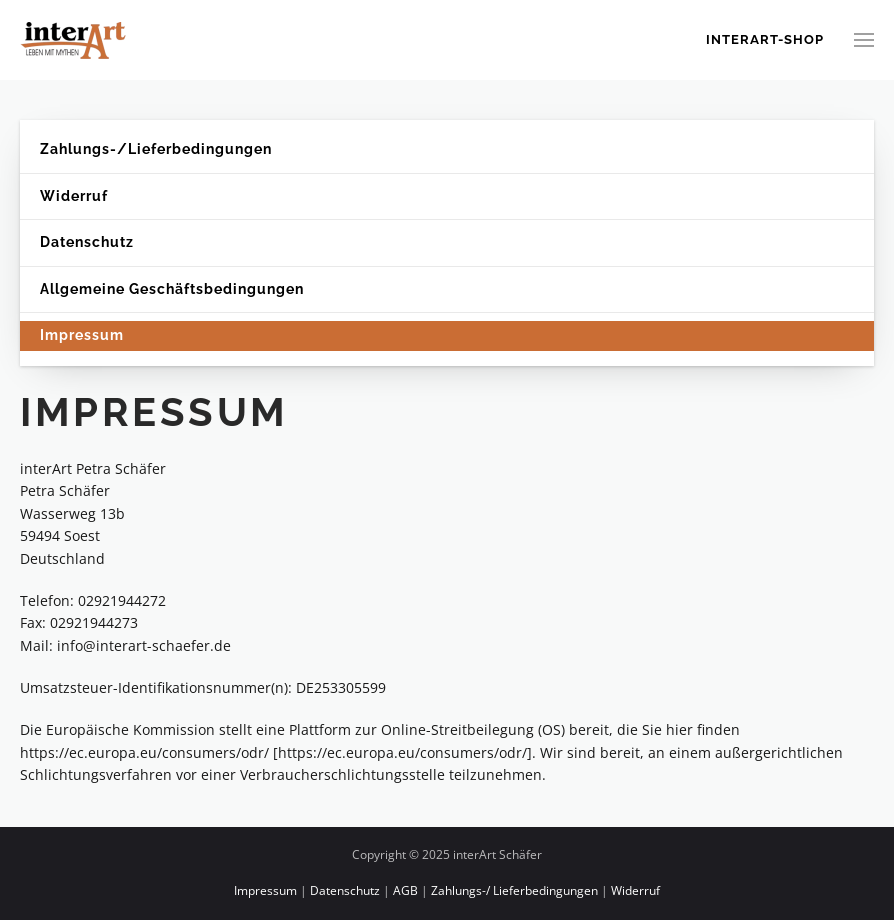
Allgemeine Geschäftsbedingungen (172, 289)
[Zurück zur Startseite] (75, 40)
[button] (864, 40)
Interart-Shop (765, 39)
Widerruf (74, 196)
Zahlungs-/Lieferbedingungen (156, 149)
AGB (405, 890)
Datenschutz (87, 242)
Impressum (82, 335)
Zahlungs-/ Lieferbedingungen (514, 890)
